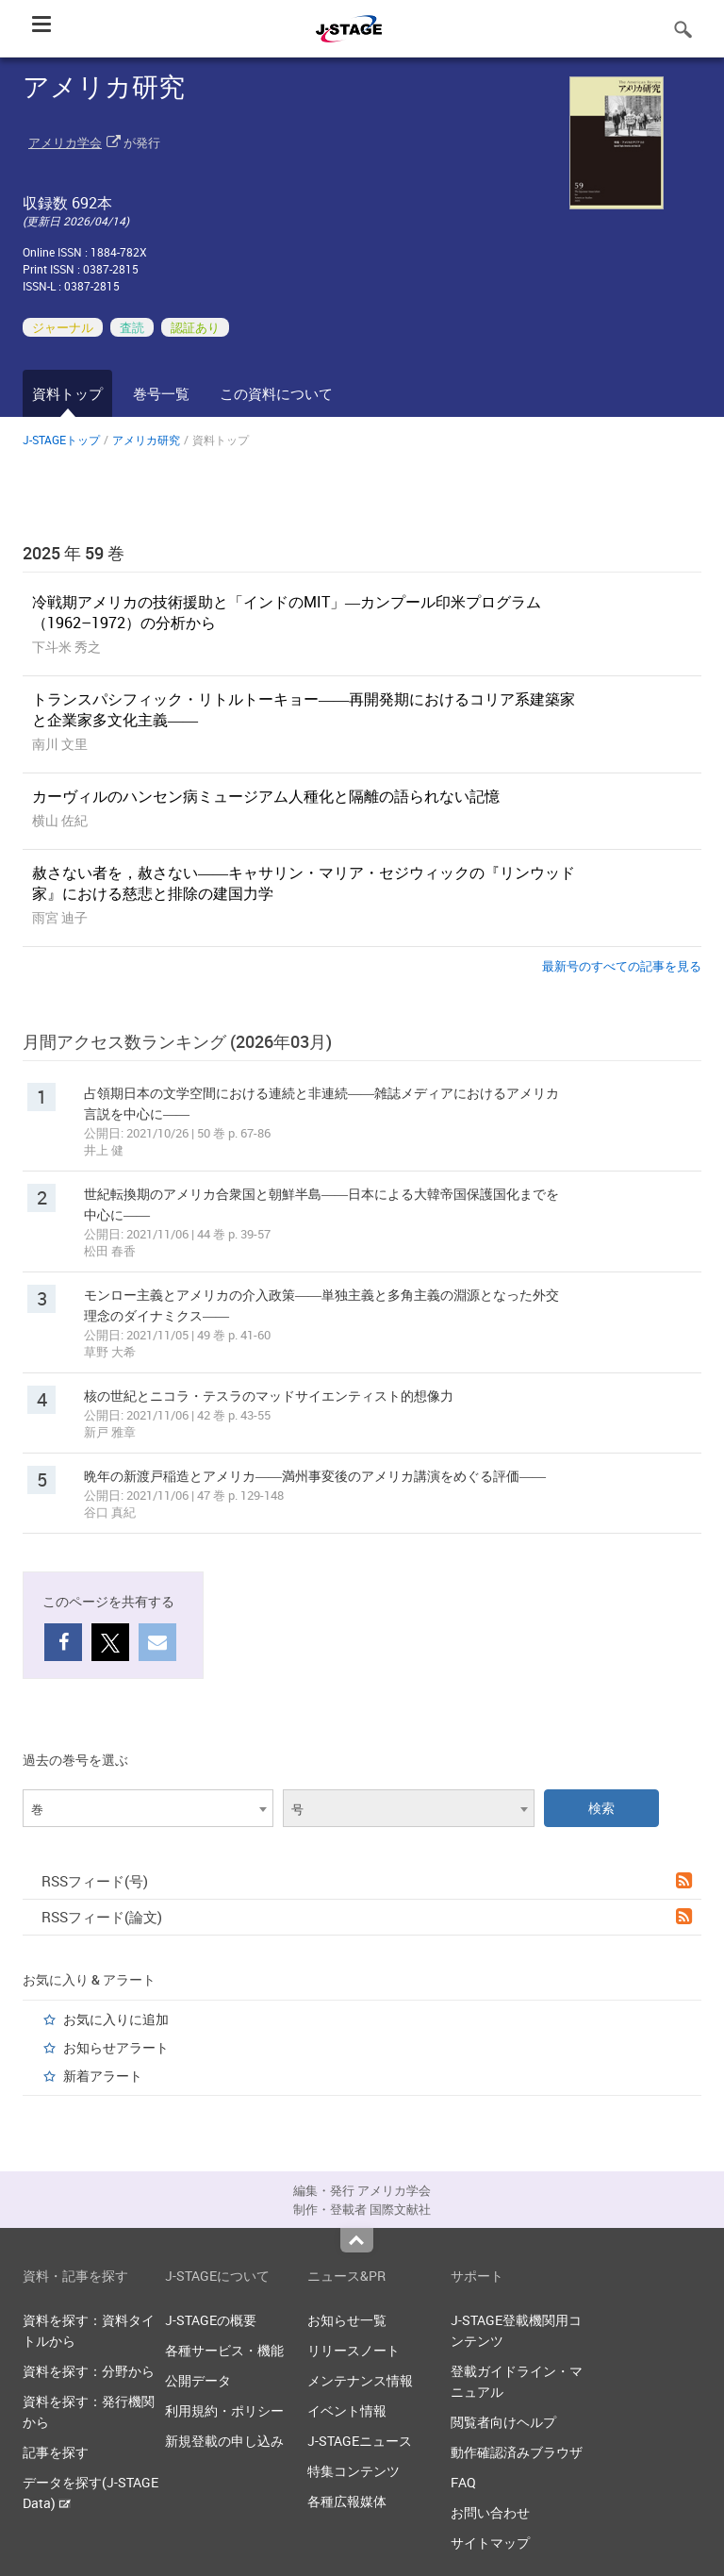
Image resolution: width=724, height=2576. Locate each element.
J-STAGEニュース (359, 2441)
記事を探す (56, 2452)
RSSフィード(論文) (366, 1916)
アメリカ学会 (65, 142)
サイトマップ (490, 2542)
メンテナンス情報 (360, 2380)
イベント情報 (347, 2410)
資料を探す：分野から (89, 2371)
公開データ (198, 2380)
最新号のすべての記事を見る (621, 965)
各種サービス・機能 (224, 2350)
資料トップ (67, 393)
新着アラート (102, 2076)
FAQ (463, 2482)
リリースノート (353, 2350)
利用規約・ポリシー (224, 2410)
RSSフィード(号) (366, 1880)
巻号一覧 (161, 393)
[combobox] (148, 1808)
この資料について (276, 393)
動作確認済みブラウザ (517, 2452)
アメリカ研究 (146, 439)
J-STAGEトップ (61, 439)
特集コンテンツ (353, 2471)
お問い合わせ (490, 2512)
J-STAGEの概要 (210, 2320)
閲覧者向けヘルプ (503, 2422)
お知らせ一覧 (347, 2320)
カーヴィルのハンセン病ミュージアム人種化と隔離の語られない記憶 (266, 796)
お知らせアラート (116, 2047)
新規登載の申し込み (224, 2441)
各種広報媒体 (347, 2501)
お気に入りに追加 (116, 2019)
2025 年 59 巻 (73, 552)
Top (356, 2240)
